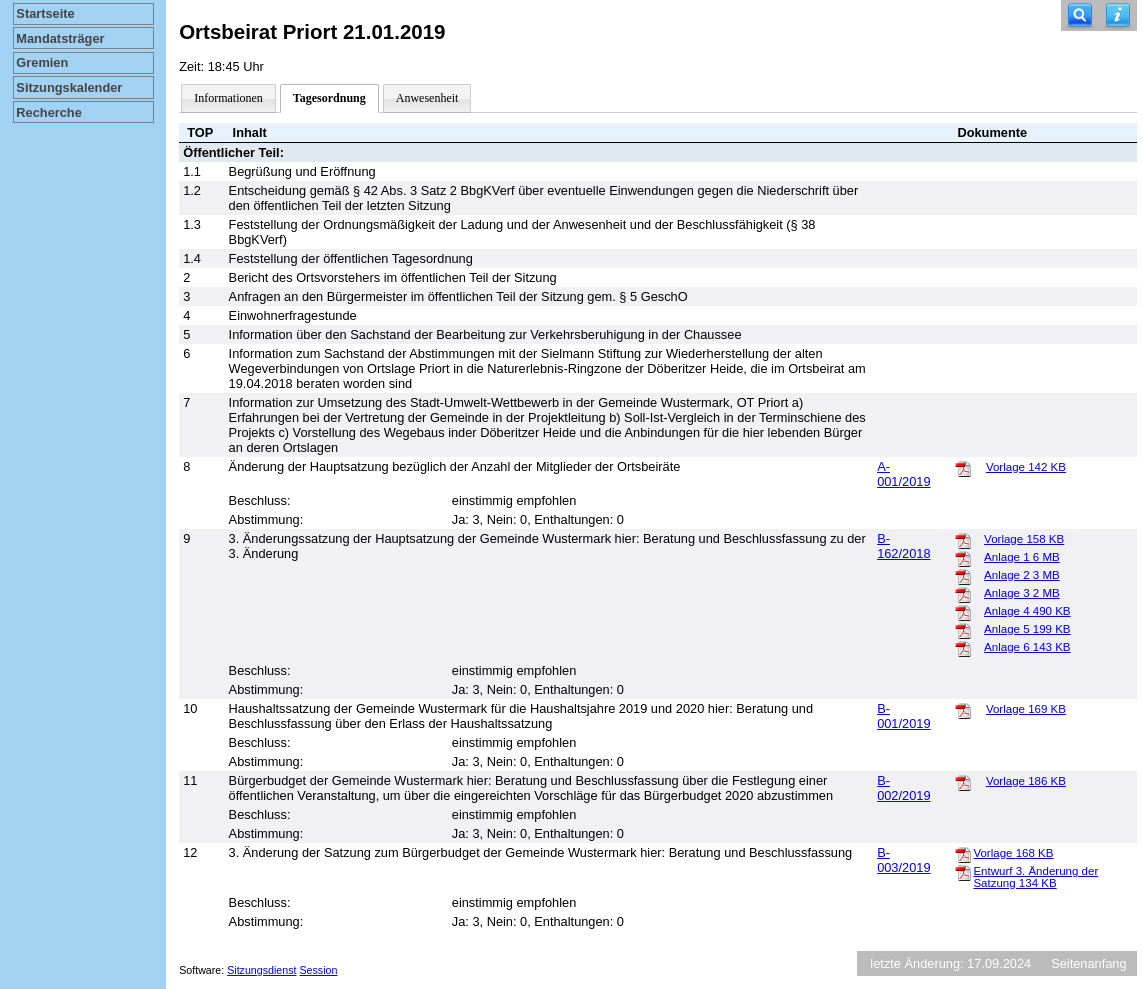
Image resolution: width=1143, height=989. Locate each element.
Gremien (42, 62)
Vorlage (1026, 467)
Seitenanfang (1088, 963)
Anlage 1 (1022, 557)
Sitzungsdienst (261, 970)
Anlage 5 (1027, 629)
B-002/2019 (903, 788)
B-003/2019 (903, 860)
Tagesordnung (329, 98)
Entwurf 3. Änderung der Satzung (1035, 877)
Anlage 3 (1022, 593)
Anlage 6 (1027, 647)
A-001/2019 (903, 474)
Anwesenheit (427, 98)
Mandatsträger (60, 38)
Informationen (228, 98)
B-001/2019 (903, 716)
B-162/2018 (903, 546)
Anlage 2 (1022, 575)
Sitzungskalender (69, 87)
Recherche (48, 112)
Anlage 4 (1027, 611)
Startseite (45, 13)
